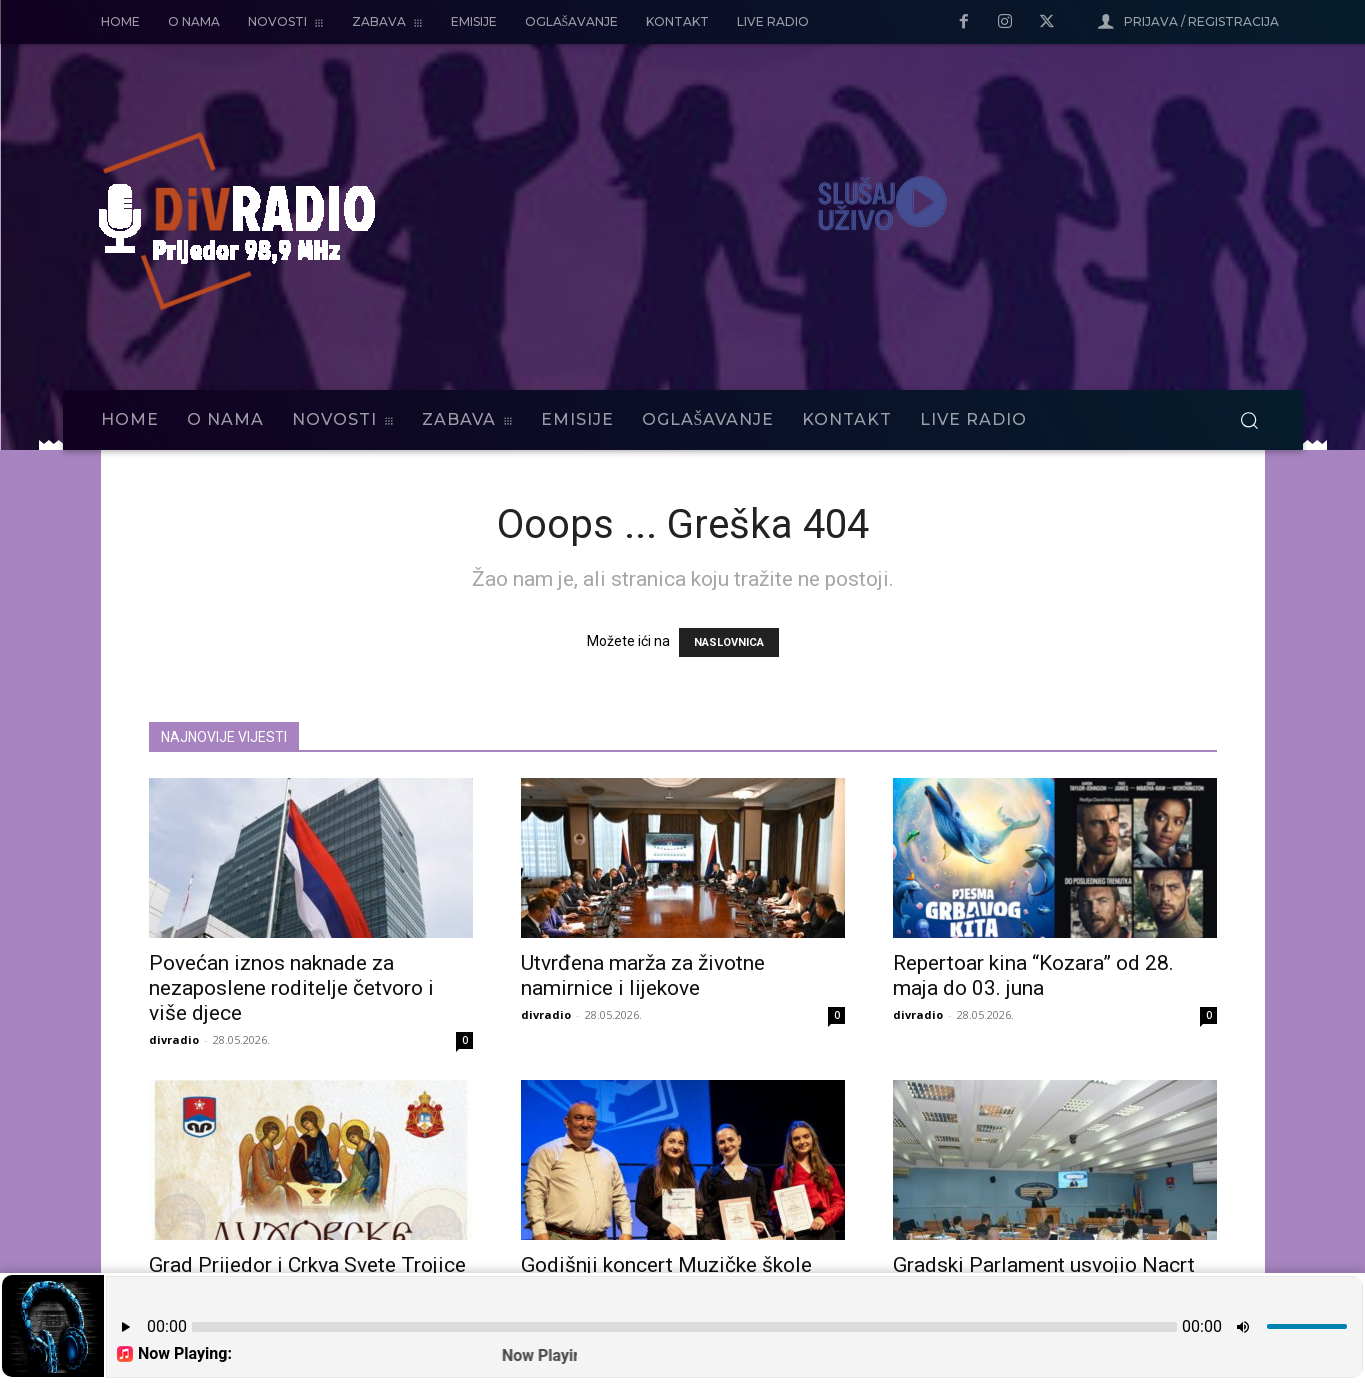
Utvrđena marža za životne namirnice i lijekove (643, 975)
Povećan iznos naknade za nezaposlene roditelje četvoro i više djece (291, 988)
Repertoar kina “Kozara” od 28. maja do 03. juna (1033, 975)
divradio (174, 1039)
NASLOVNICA (729, 642)
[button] (1249, 420)
